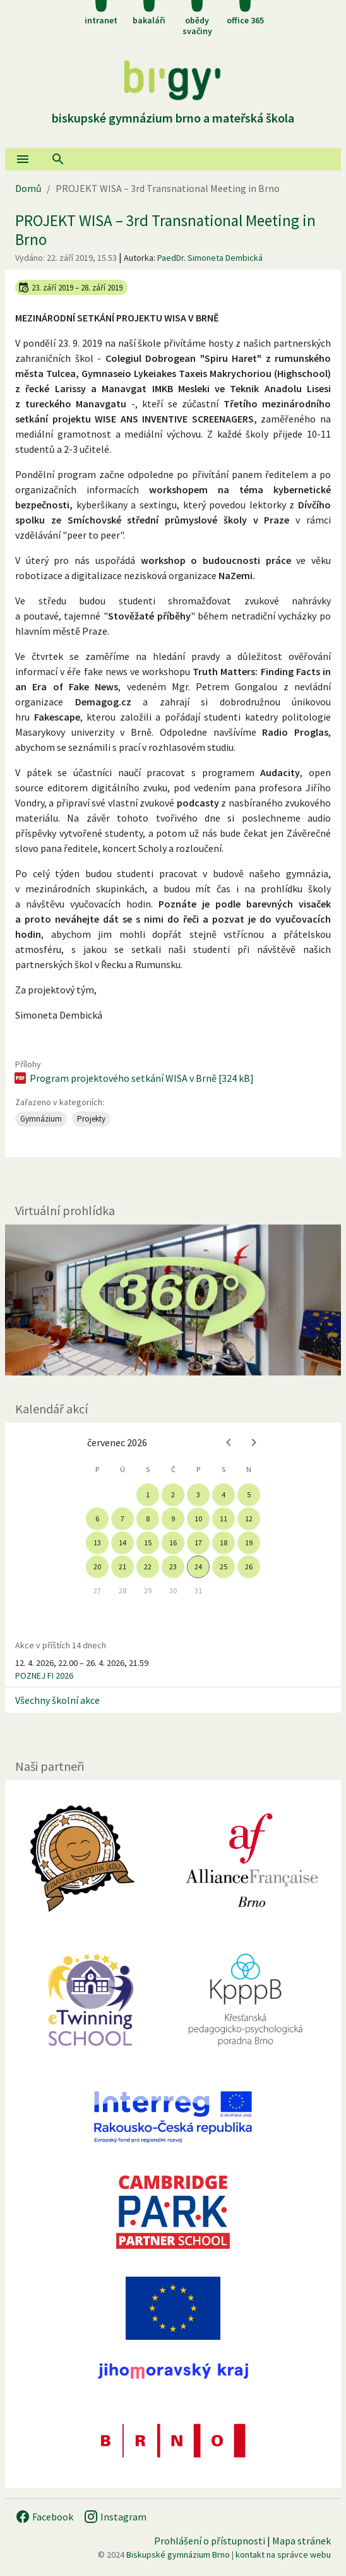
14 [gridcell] (122, 1542)
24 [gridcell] (198, 1566)
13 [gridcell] (97, 1542)
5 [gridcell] (249, 1494)
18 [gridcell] (223, 1542)
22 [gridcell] (148, 1566)
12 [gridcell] (249, 1518)
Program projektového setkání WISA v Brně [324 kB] (133, 1078)
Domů (28, 188)
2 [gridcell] (173, 1494)
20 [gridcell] (97, 1566)
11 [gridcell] (223, 1518)
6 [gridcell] (97, 1518)
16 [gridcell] (173, 1542)
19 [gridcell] (249, 1542)
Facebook (44, 2516)
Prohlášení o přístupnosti (209, 2540)
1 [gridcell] (148, 1494)
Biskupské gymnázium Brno (178, 2554)
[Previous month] (228, 1442)
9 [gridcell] (173, 1518)
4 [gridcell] (223, 1494)
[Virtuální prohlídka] (173, 1300)
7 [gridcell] (122, 1518)
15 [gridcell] (148, 1542)
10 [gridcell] (198, 1518)
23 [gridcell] (173, 1566)
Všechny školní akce (57, 1700)
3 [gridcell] (198, 1494)
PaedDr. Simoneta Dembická (210, 257)
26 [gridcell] (249, 1566)
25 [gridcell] (223, 1566)
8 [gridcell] (148, 1518)
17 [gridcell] (198, 1542)
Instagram (114, 2516)
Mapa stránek (301, 2540)
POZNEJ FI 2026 (44, 1675)
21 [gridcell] (122, 1566)
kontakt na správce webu (283, 2554)
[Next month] (253, 1442)
